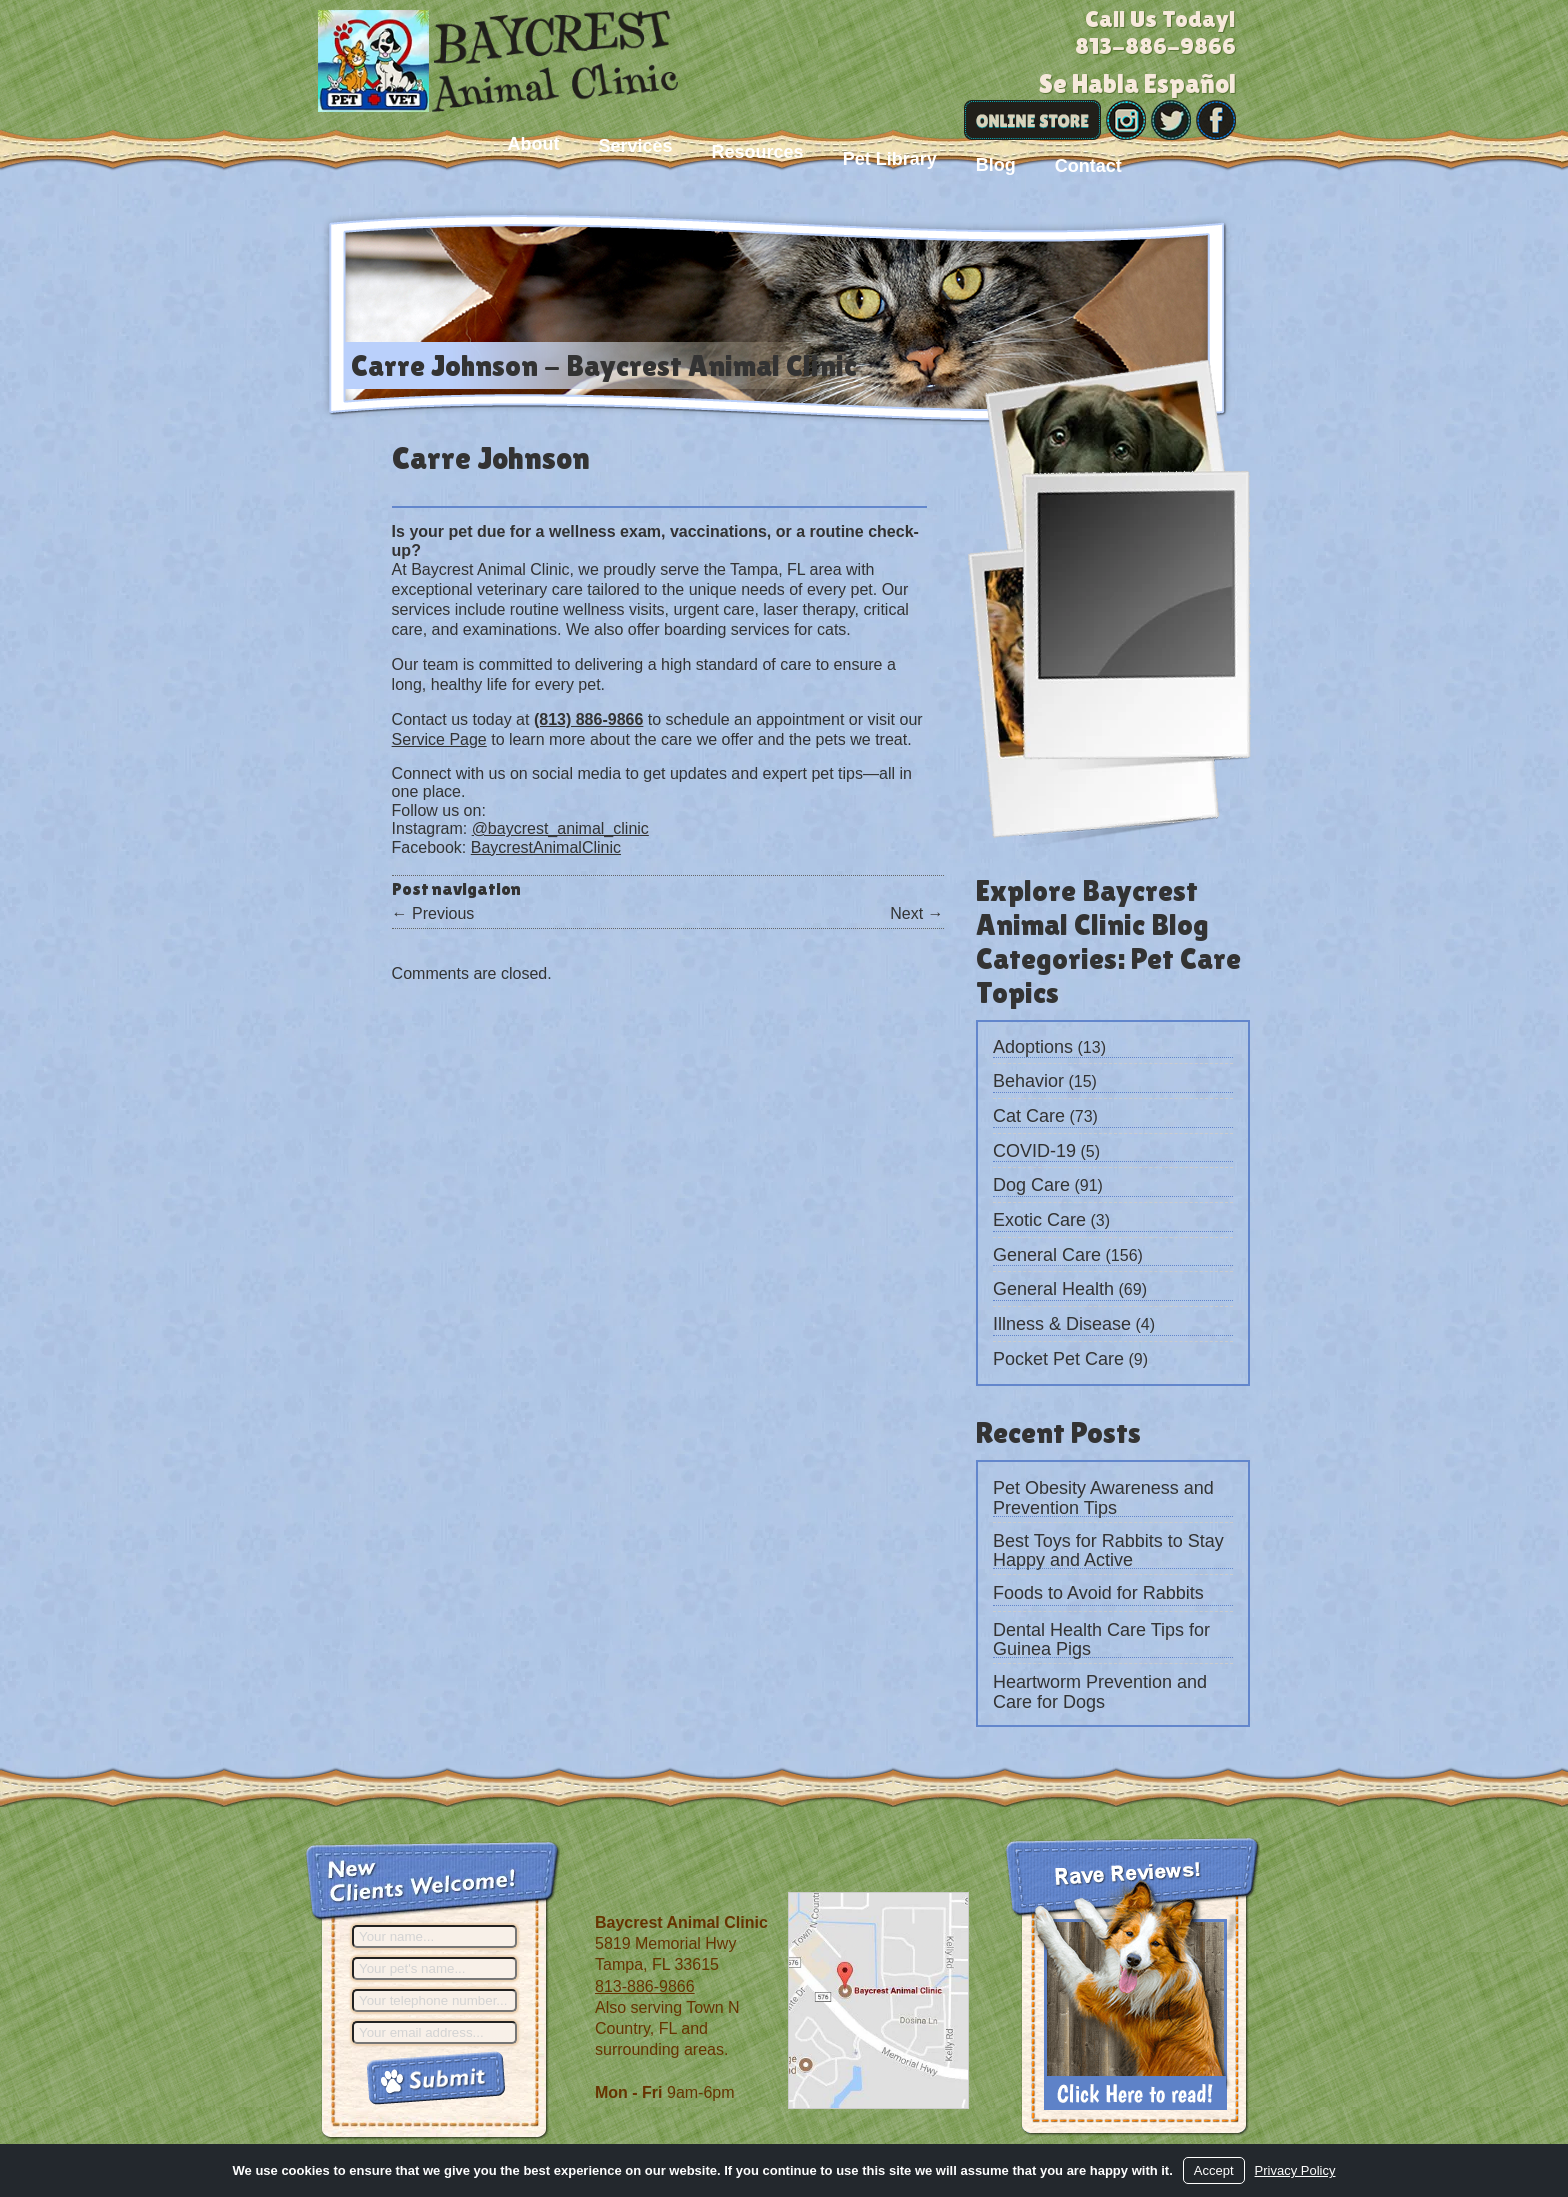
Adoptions (1033, 1047)
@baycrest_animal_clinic (560, 828)
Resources (758, 152)
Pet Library (890, 159)
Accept (1214, 2170)
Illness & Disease (1062, 1324)
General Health (1053, 1289)
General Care (1047, 1255)
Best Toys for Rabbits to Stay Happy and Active (1108, 1551)
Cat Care (1029, 1116)
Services (635, 146)
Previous (433, 913)
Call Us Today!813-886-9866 (1155, 32)
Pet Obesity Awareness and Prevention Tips (1103, 1498)
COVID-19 (1034, 1151)
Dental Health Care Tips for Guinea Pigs (1101, 1640)
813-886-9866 (645, 1986)
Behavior (1028, 1081)
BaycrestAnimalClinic (546, 847)
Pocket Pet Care (1058, 1359)
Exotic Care (1039, 1220)
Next (916, 913)
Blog (996, 165)
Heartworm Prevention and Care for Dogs (1100, 1692)
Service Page (439, 739)
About (534, 144)
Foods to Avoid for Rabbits (1098, 1593)
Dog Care (1031, 1185)
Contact (1088, 166)
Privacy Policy (1295, 2170)
